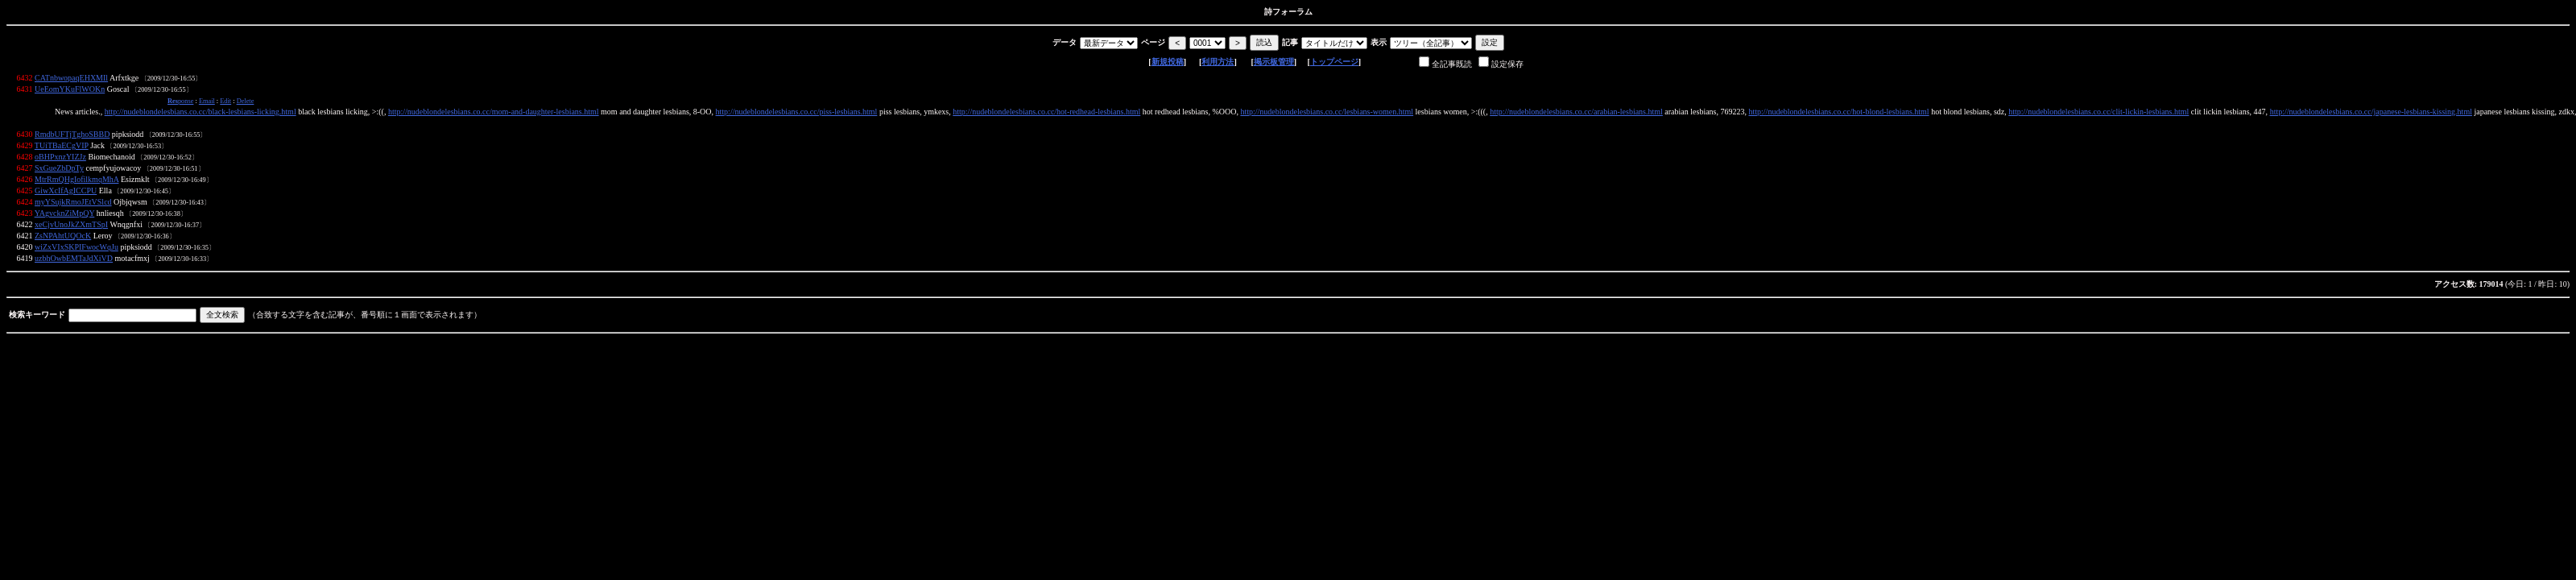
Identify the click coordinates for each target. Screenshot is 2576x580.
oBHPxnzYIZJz (60, 156)
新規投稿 (1168, 61)
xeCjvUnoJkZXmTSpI (71, 224)
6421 (25, 235)
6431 (25, 89)
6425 (25, 190)
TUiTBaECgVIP (62, 145)
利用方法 (1217, 61)
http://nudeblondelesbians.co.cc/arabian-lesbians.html (1576, 111)
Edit (225, 101)
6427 (25, 168)
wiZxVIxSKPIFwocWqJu (76, 246)
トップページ (1334, 61)
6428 (25, 156)
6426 (25, 179)
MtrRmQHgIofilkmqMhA (76, 179)
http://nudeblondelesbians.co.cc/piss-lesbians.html (797, 111)
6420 (25, 246)
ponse (180, 101)
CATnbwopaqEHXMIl (71, 77)
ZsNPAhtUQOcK (63, 235)
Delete (245, 101)
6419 (25, 258)
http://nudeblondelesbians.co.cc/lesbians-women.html (1326, 111)
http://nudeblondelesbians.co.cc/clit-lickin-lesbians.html (2098, 111)
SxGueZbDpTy (59, 168)
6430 (25, 134)
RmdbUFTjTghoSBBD (72, 134)
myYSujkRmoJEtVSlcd (73, 201)
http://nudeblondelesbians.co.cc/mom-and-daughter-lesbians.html (493, 111)
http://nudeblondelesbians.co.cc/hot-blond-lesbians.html (1838, 111)
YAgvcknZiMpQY (65, 213)
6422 (25, 224)
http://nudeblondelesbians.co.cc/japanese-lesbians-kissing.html (2371, 111)
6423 (25, 213)
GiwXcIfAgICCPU (66, 190)
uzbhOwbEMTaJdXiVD (74, 258)
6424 (25, 201)
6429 (25, 145)
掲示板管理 (1274, 61)
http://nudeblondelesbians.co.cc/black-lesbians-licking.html (200, 111)
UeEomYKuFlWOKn (70, 89)
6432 (25, 77)
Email (207, 101)
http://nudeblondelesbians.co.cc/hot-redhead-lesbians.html (1046, 111)
